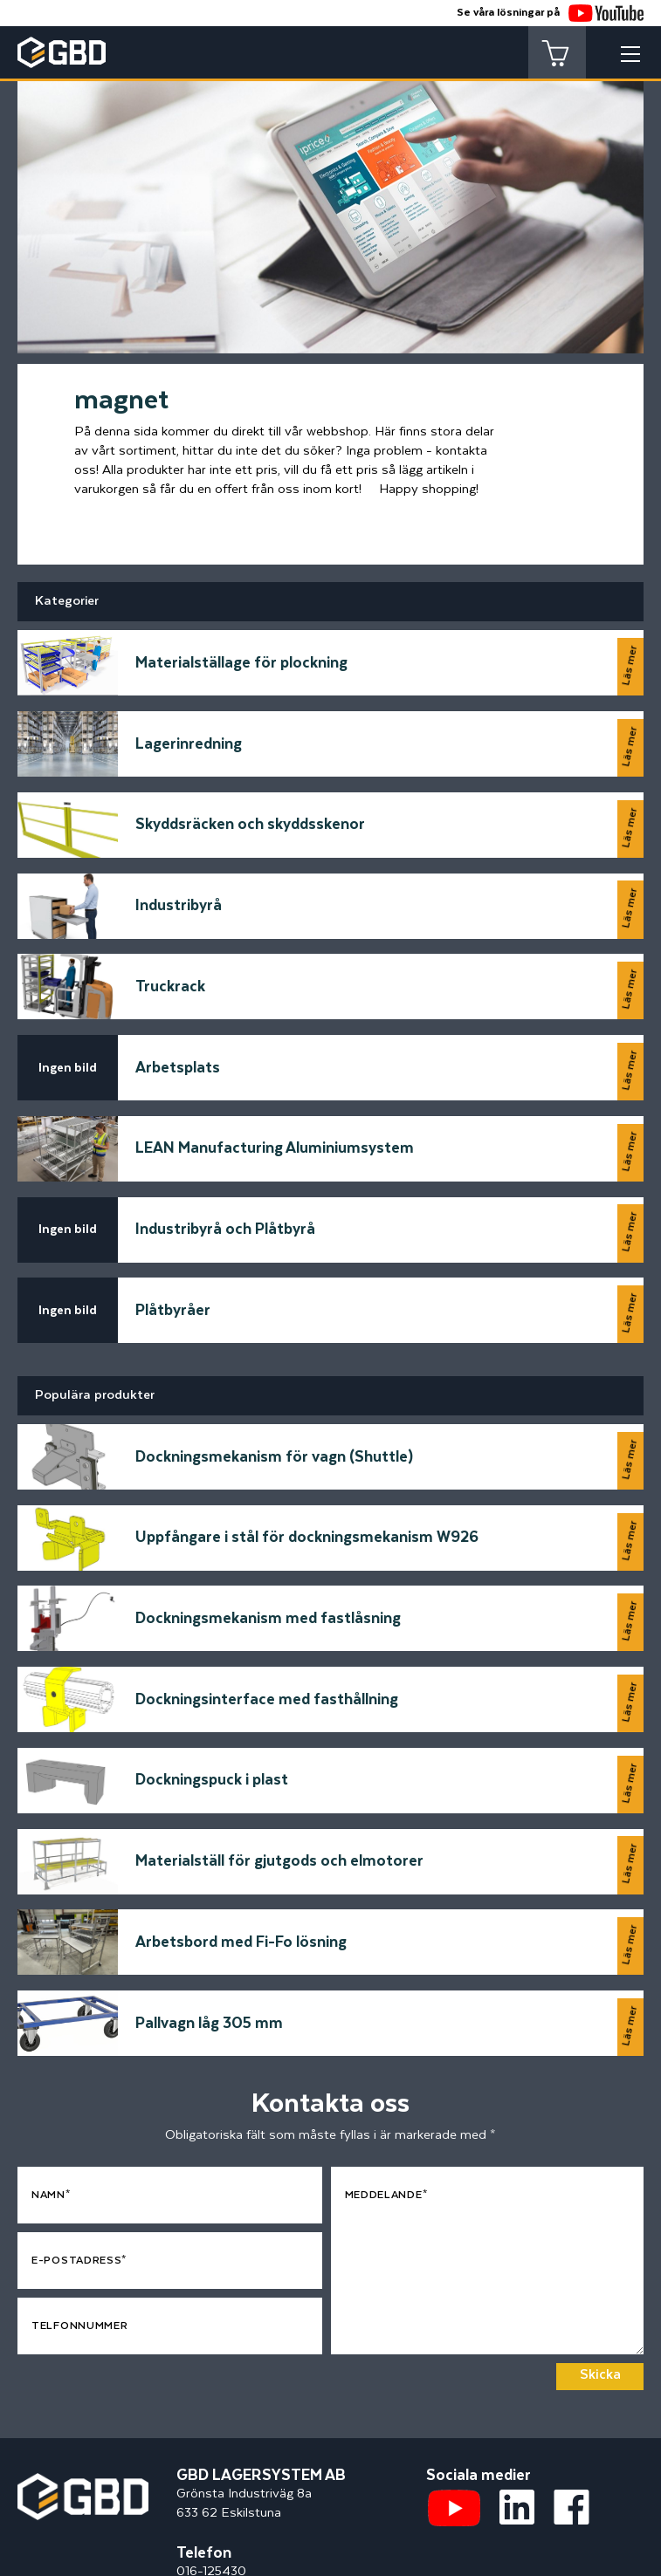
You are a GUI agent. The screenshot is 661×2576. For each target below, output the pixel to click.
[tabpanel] (330, 200)
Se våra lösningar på (550, 12)
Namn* (51, 2080)
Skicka (600, 2260)
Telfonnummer (79, 2211)
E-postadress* (79, 2146)
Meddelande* (386, 2080)
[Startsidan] (82, 2367)
